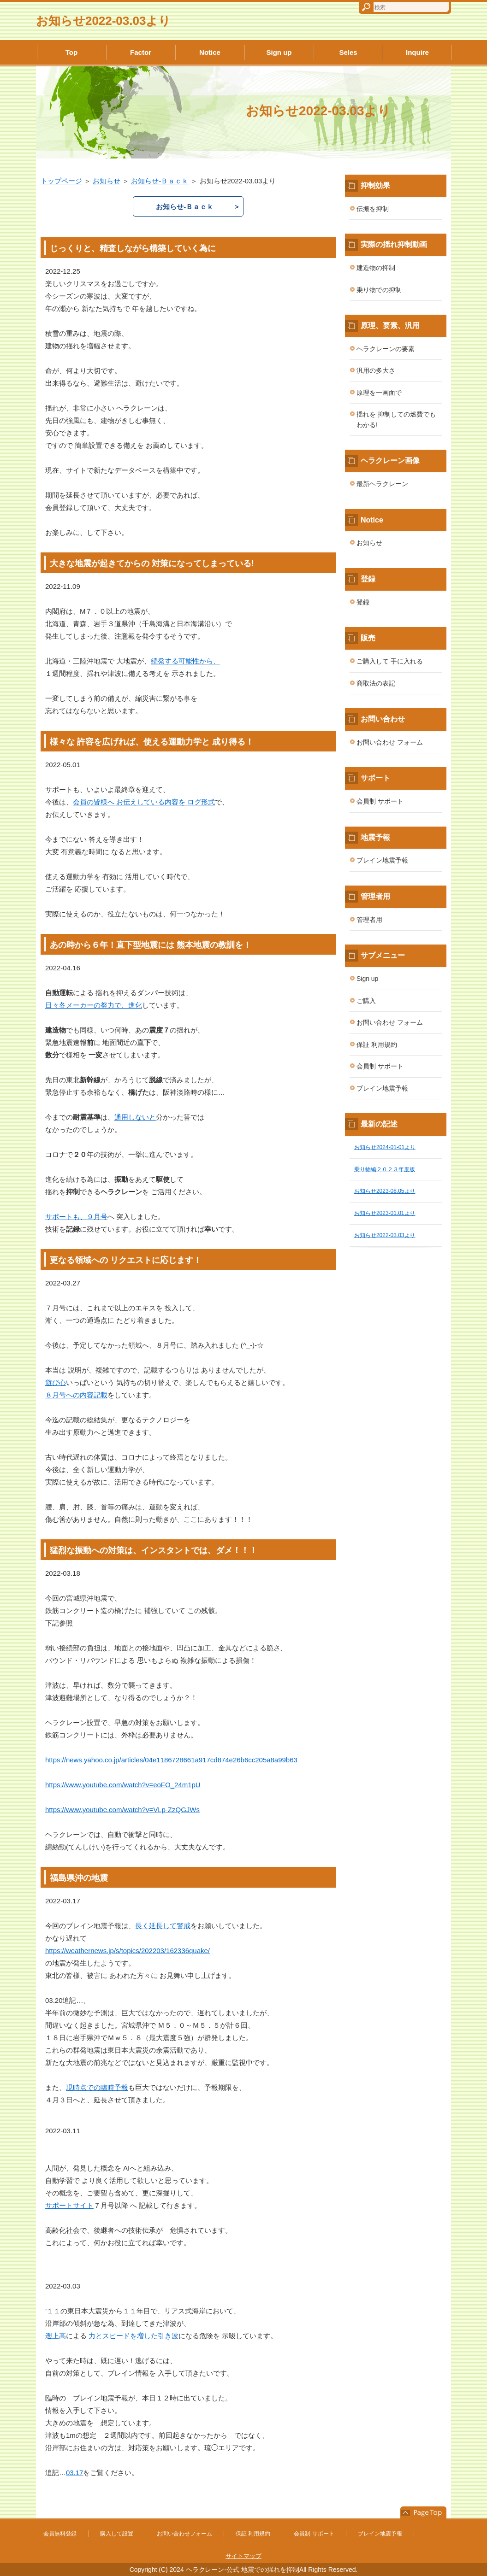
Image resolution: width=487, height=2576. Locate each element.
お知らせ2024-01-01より (385, 1147)
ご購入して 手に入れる (389, 661)
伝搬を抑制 (372, 208)
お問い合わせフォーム (184, 2533)
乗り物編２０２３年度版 (384, 1169)
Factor (140, 52)
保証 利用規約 (376, 1044)
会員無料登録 (60, 2533)
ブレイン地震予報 (382, 860)
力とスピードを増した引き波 (133, 2336)
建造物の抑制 (375, 267)
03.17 (74, 2472)
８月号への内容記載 (76, 1395)
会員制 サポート (380, 801)
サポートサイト (69, 2205)
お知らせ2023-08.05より (384, 1191)
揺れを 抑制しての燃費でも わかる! (396, 419)
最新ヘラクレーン (382, 483)
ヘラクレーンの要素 (385, 348)
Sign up (279, 52)
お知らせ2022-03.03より (103, 21)
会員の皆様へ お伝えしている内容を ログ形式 (144, 802)
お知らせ (106, 181)
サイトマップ (243, 2556)
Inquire (417, 52)
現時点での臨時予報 (97, 2087)
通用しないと (135, 1117)
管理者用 (369, 919)
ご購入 (366, 1000)
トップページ (61, 181)
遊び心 (55, 1382)
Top (71, 52)
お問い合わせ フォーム (389, 742)
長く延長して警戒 (162, 1926)
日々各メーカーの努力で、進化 (93, 1005)
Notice (209, 52)
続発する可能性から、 (185, 661)
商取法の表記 (375, 683)
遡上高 (55, 2336)
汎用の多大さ (375, 370)
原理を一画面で (379, 392)
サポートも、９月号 (76, 1217)
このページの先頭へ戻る (423, 2512)
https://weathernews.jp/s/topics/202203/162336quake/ (127, 1950)
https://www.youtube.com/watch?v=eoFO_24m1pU (123, 1785)
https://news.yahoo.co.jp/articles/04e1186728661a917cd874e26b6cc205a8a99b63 (171, 1760)
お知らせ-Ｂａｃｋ (160, 181)
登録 (362, 602)
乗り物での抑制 (379, 289)
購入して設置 (116, 2533)
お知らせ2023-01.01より (384, 1213)
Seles (348, 52)
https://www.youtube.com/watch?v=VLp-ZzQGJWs (122, 1809)
